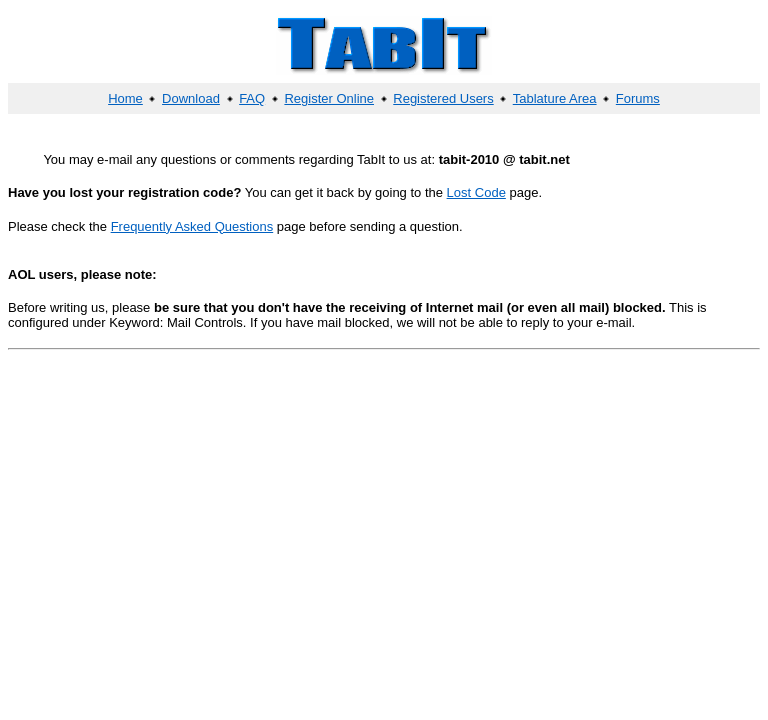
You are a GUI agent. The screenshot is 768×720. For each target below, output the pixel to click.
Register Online (329, 98)
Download (191, 98)
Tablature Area (555, 98)
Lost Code (476, 192)
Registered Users (443, 98)
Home (125, 98)
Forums (638, 98)
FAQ (252, 98)
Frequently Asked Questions (192, 226)
